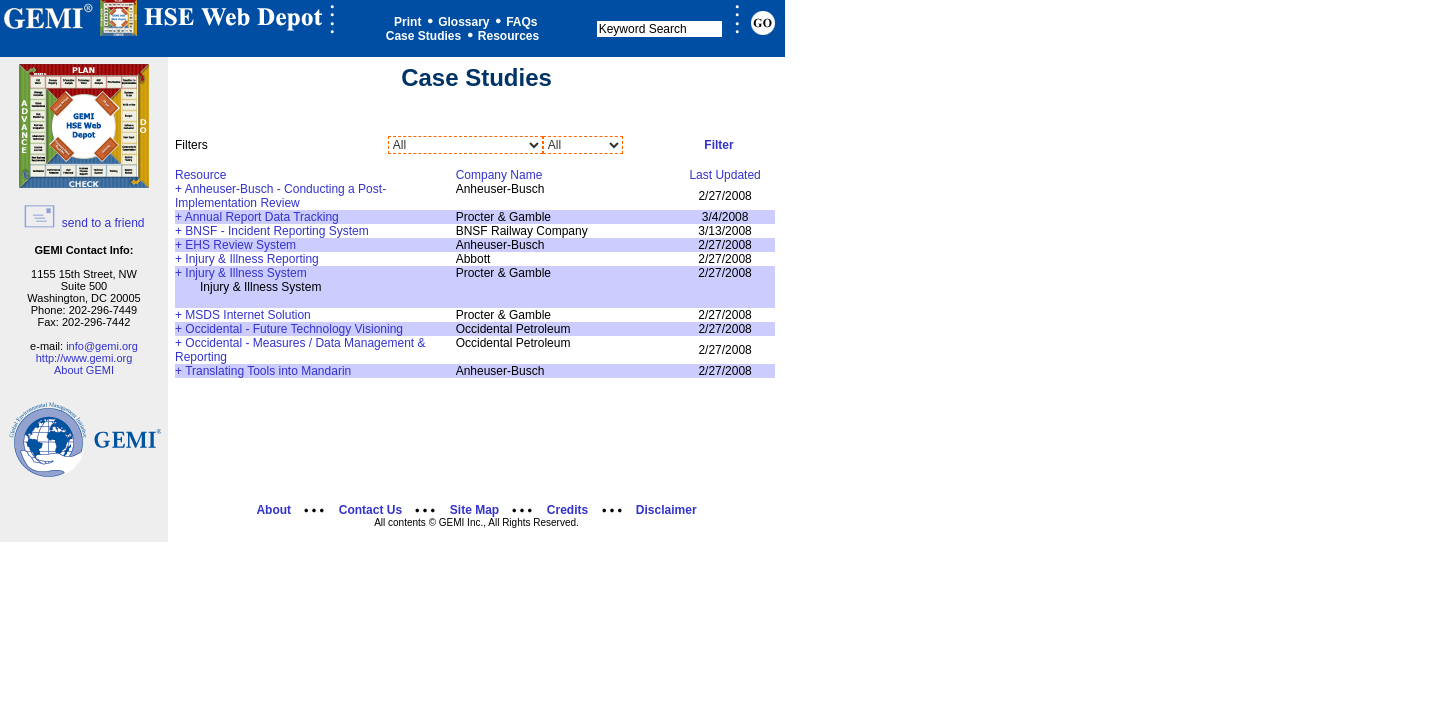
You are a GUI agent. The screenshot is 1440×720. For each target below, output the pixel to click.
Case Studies (423, 36)
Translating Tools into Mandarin (268, 371)
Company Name (499, 175)
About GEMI (84, 370)
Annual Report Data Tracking (262, 217)
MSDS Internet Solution (247, 315)
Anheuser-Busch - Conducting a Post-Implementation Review (280, 196)
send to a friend (83, 223)
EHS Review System (240, 245)
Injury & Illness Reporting (251, 259)
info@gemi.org (102, 346)
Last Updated (724, 175)
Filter (718, 145)
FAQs (521, 22)
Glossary (463, 22)
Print (407, 22)
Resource (200, 175)
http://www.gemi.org (84, 358)
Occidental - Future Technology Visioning (294, 329)
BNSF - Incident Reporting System (276, 231)
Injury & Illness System (245, 273)
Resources (508, 36)
